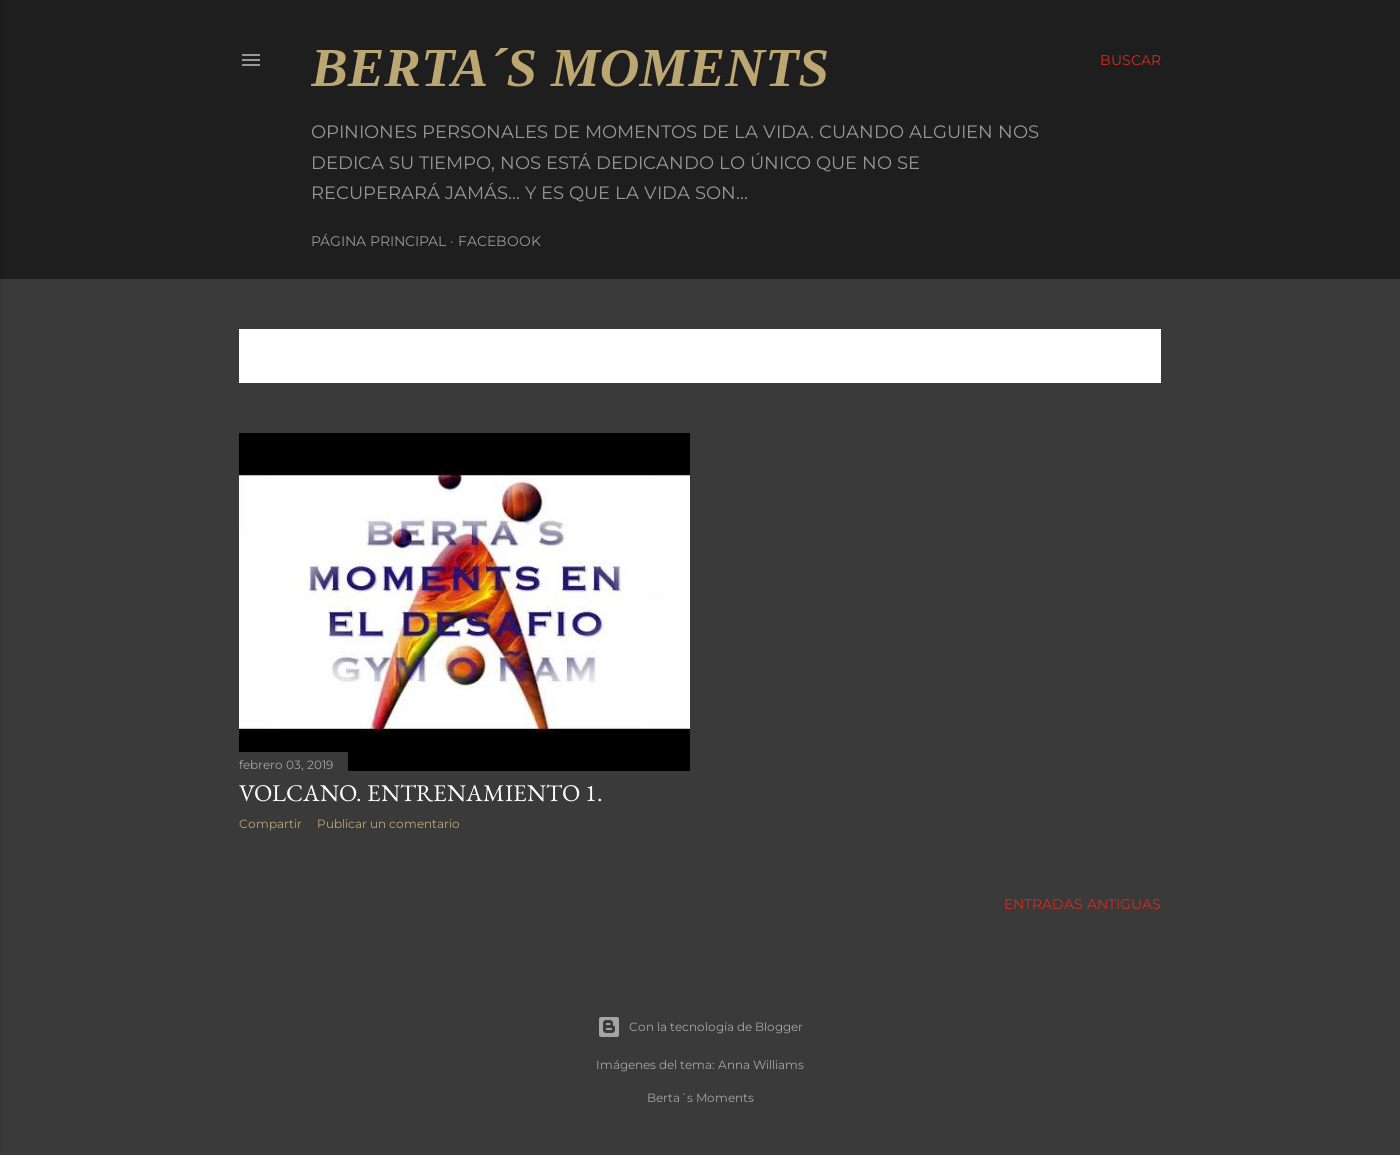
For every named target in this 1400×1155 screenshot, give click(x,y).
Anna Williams (761, 1064)
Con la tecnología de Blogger (700, 1027)
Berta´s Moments (570, 67)
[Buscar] (1130, 60)
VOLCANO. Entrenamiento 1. (421, 792)
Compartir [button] (270, 823)
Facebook (499, 241)
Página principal (378, 241)
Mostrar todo (1081, 356)
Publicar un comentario (388, 823)
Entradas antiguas (1082, 904)
